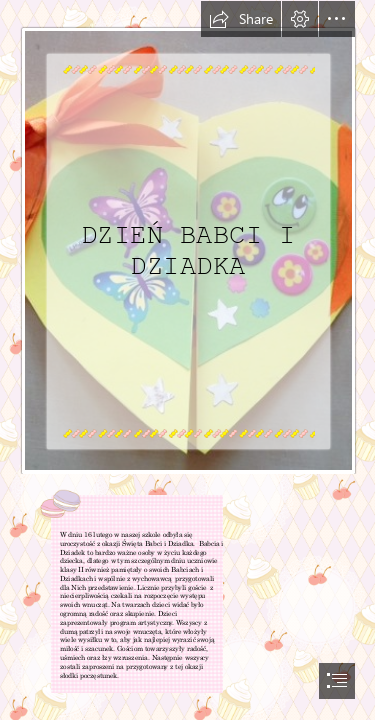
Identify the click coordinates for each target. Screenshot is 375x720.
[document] (187, 360)
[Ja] (187, 237)
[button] (241, 19)
